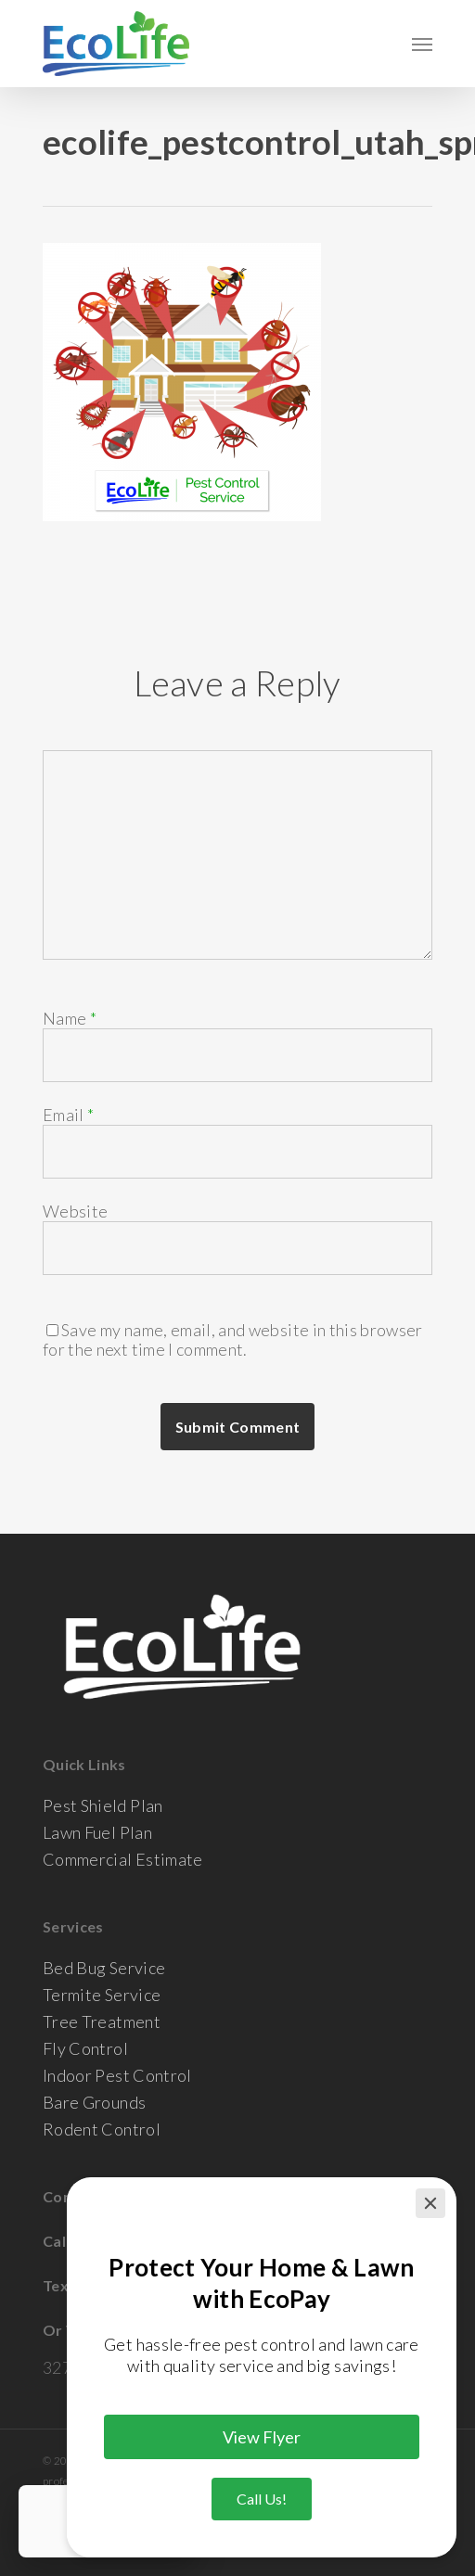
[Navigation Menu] (422, 43)
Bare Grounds (94, 2102)
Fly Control (85, 2049)
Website (75, 1211)
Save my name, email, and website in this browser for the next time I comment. (233, 1339)
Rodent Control (101, 2129)
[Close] (430, 2203)
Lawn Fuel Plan (97, 1833)
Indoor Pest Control (117, 2075)
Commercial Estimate (123, 1859)
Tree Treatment (101, 2022)
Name (69, 1018)
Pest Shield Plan (103, 1806)
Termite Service (101, 1995)
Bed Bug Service (104, 1968)
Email (68, 1114)
